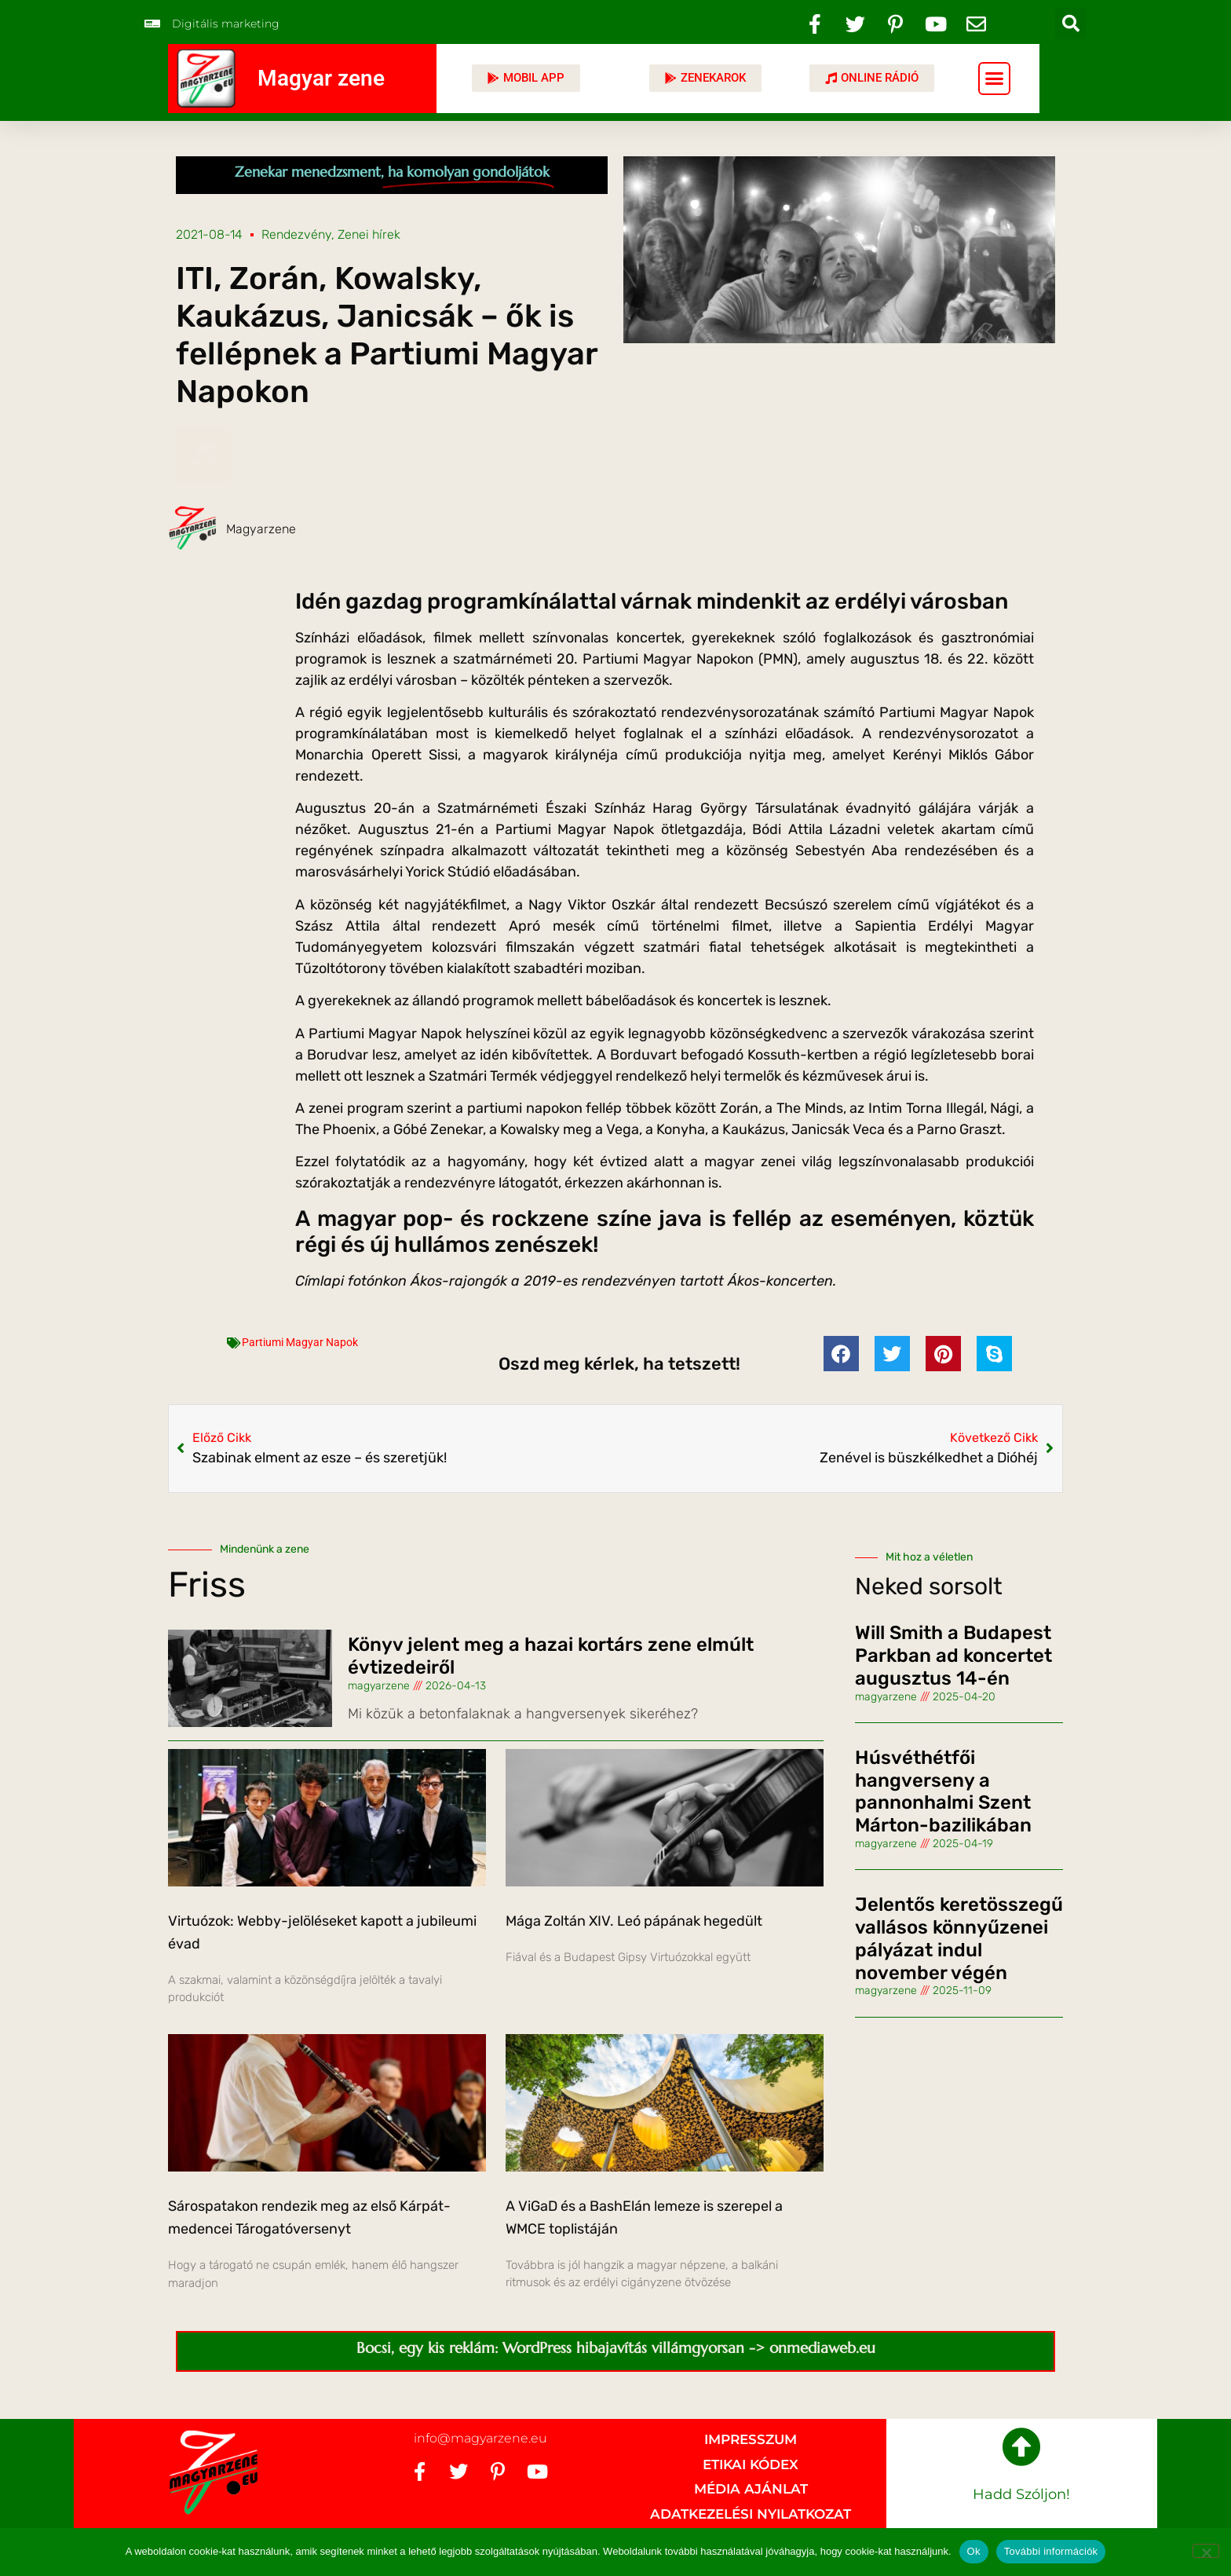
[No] (1206, 2551)
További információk (1051, 2551)
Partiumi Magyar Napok (300, 1342)
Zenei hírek (369, 234)
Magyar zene (321, 78)
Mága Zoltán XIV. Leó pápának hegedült (634, 1921)
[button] (1071, 23)
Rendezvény (296, 234)
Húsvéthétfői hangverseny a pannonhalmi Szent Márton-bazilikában (943, 1791)
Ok (974, 2551)
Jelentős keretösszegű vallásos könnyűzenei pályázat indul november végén (959, 1938)
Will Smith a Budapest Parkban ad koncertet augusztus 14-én (953, 1655)
